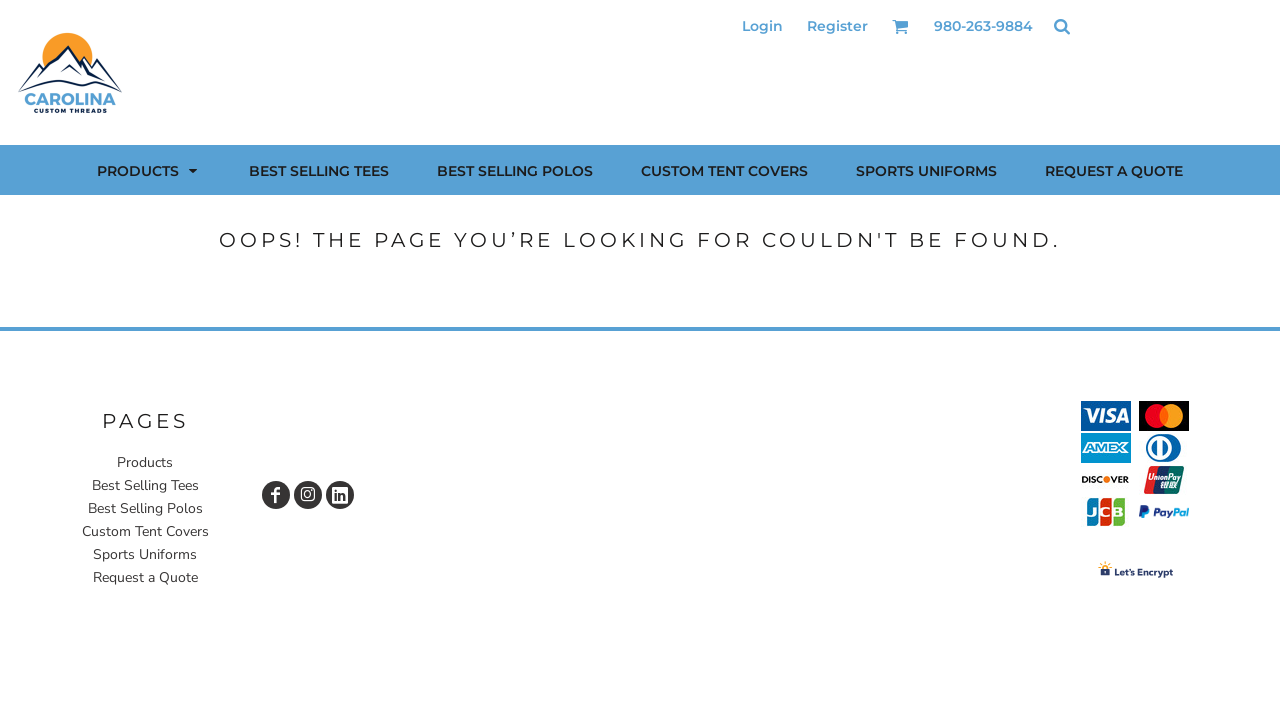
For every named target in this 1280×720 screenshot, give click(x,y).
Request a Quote (145, 577)
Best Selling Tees (145, 485)
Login (762, 26)
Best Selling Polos (145, 508)
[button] (900, 26)
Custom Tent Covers (145, 531)
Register (837, 26)
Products (145, 462)
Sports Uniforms (145, 554)
